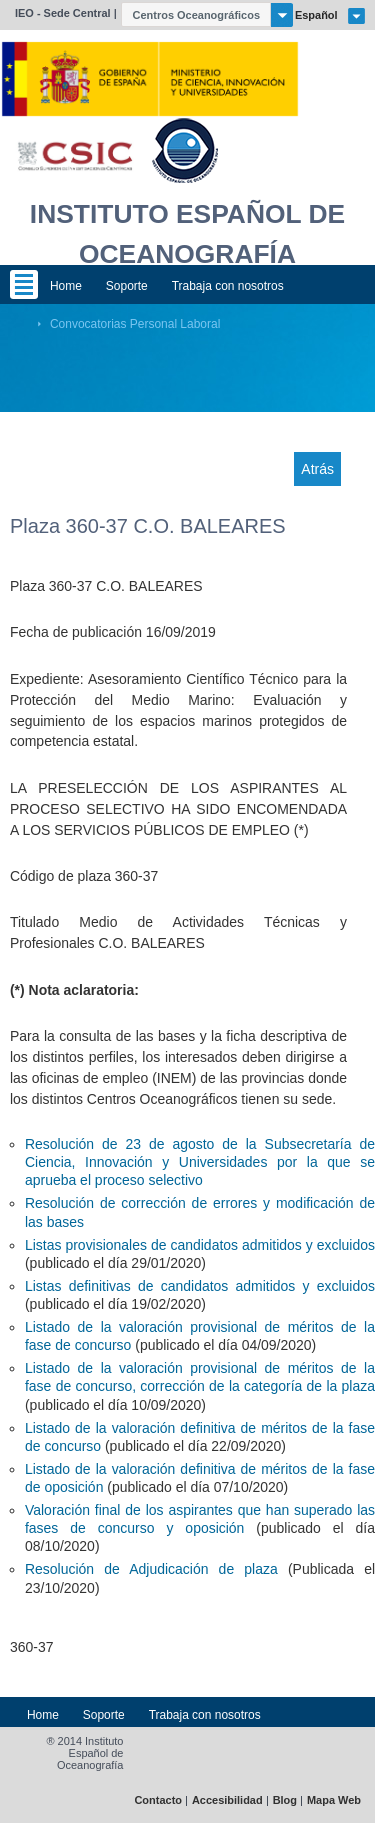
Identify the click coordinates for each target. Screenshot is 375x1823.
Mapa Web (334, 1800)
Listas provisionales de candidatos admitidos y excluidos (200, 1245)
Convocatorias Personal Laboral (135, 324)
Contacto (158, 1800)
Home (66, 286)
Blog (285, 1800)
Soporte (127, 286)
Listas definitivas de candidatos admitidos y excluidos (200, 1286)
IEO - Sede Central (63, 13)
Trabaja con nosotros (228, 286)
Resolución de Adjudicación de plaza (151, 1569)
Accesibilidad (227, 1800)
